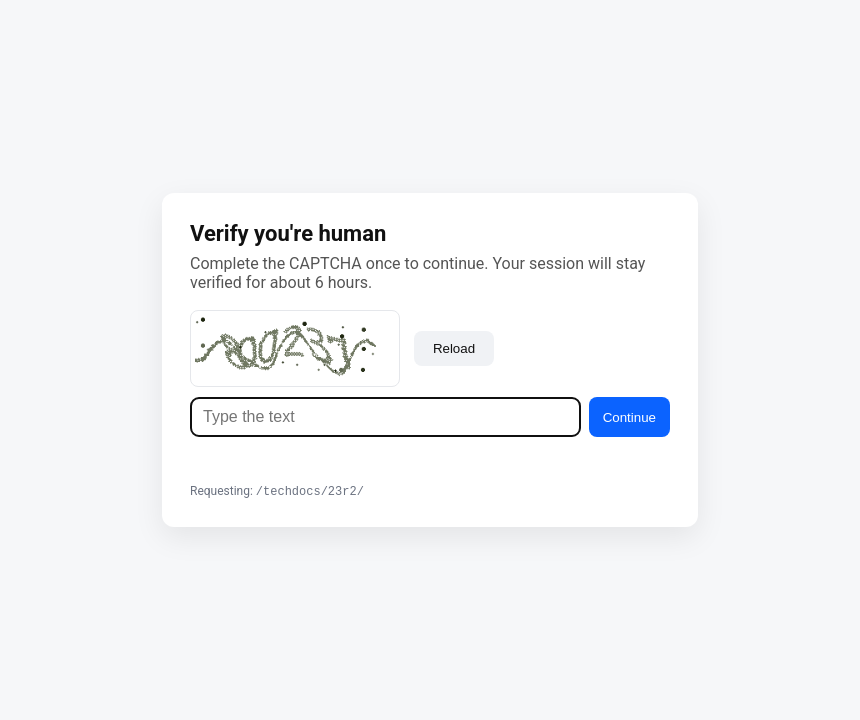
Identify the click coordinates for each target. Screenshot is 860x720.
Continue (629, 416)
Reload (454, 347)
